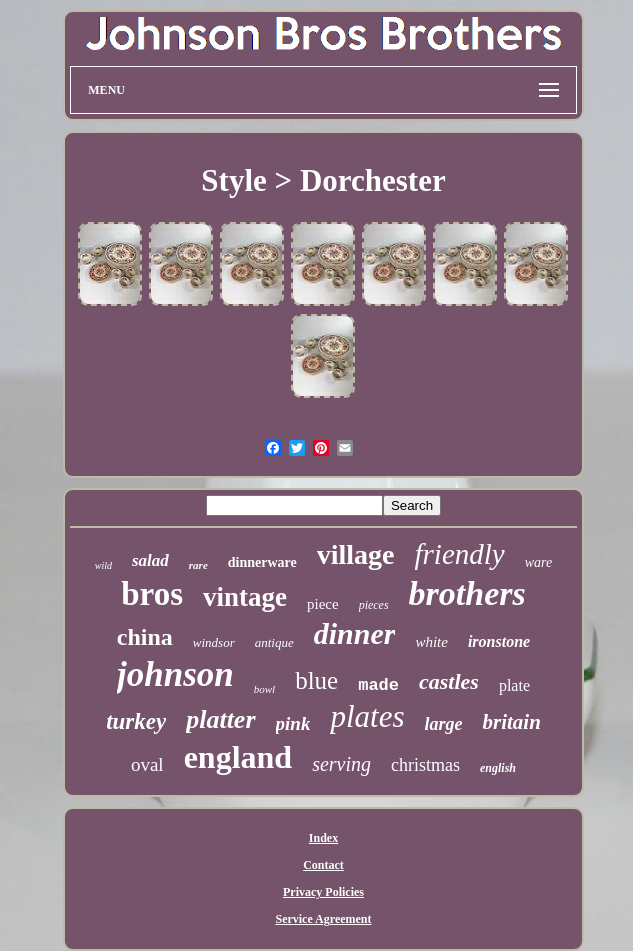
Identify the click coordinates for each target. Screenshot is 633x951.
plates (367, 716)
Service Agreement (323, 919)
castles (449, 681)
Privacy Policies (323, 892)
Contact (323, 865)
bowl (264, 689)
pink (293, 723)
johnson (175, 674)
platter (220, 719)
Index (323, 838)
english (498, 768)
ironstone (499, 641)
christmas (425, 765)
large (443, 724)
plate (514, 685)
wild (103, 565)
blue (316, 680)
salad (150, 560)
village (356, 554)
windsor (214, 642)
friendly (460, 554)
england (238, 757)
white (431, 642)
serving (341, 764)
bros (152, 594)
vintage (245, 597)
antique (274, 642)
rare (198, 565)
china (145, 637)
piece (323, 604)
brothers (467, 593)
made (378, 685)
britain (511, 722)
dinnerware (262, 562)
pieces (374, 605)
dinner (355, 633)
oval (147, 764)
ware (538, 562)
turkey (136, 721)
